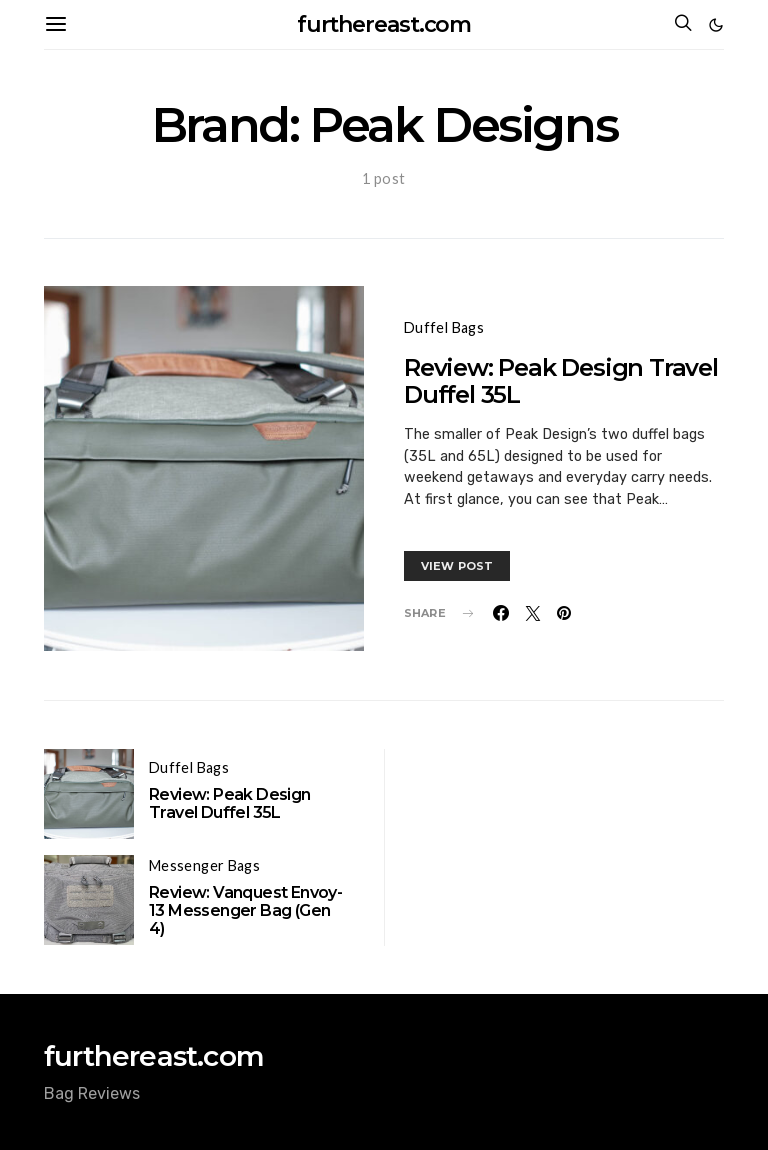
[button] (716, 25)
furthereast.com (384, 24)
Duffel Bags (444, 327)
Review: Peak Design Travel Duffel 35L (561, 381)
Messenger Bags (204, 865)
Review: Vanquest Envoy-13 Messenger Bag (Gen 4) (245, 910)
